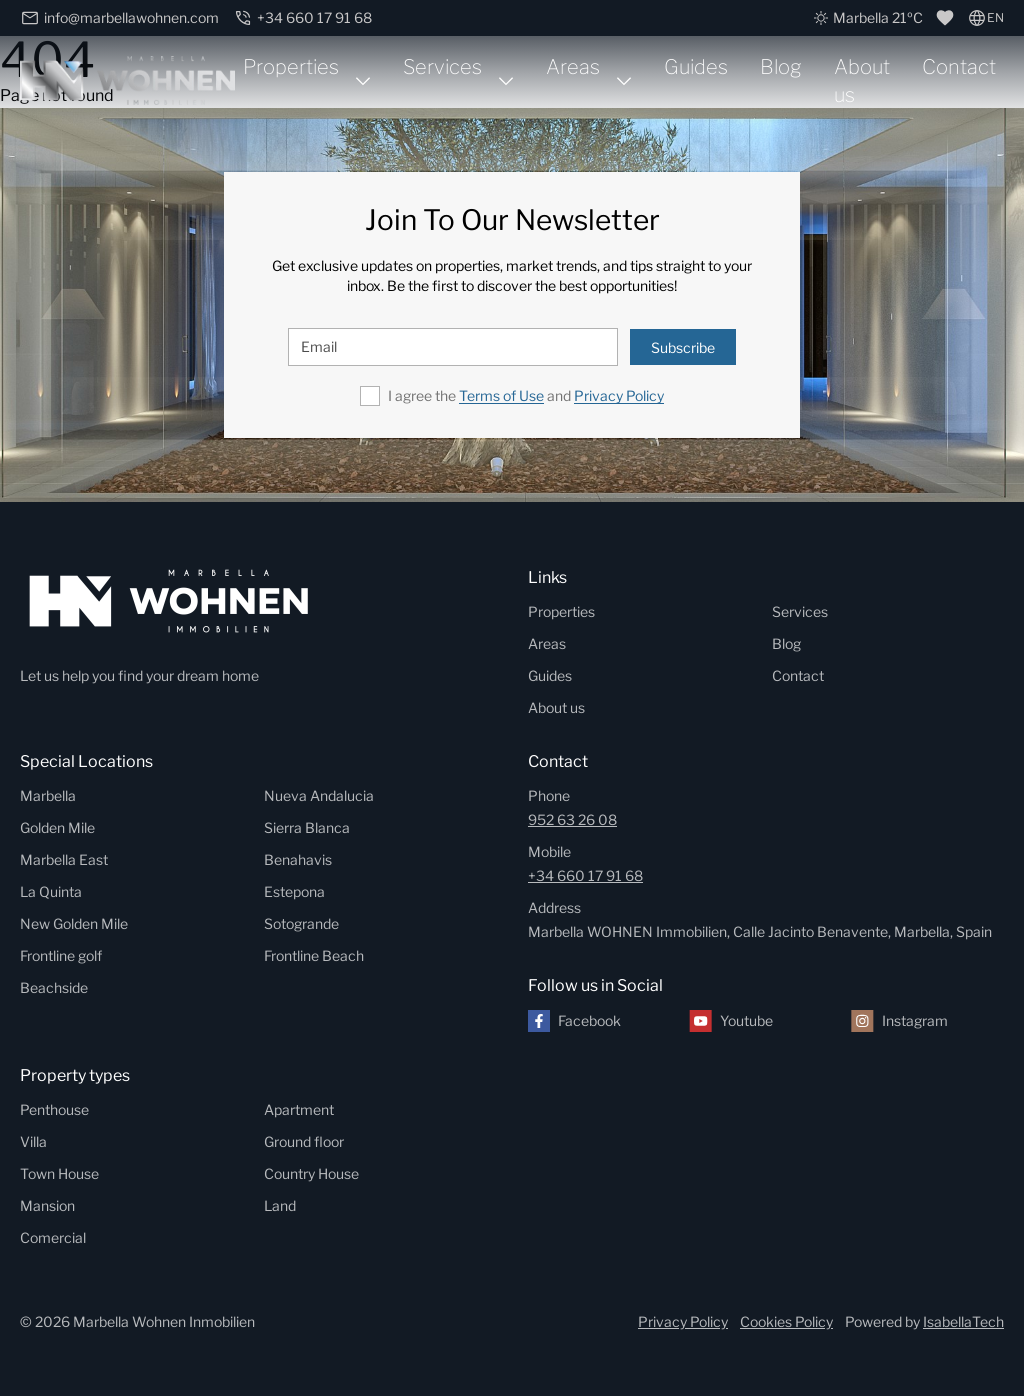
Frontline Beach (314, 955)
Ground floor (304, 1141)
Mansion (47, 1205)
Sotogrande (301, 923)
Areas (573, 67)
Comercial (53, 1237)
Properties (291, 67)
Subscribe (683, 347)
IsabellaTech (963, 1321)
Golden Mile (57, 827)
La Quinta (51, 891)
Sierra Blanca (307, 827)
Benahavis (298, 859)
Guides (696, 67)
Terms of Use (501, 395)
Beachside (54, 987)
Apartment (299, 1109)
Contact (959, 67)
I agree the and (526, 395)
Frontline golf (61, 955)
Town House (59, 1173)
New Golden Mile (74, 923)
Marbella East (64, 859)
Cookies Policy (786, 1321)
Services (442, 67)
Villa (33, 1141)
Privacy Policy (619, 395)
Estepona (294, 891)
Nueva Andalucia (319, 795)
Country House (311, 1173)
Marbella (48, 795)
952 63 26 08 (572, 819)
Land (280, 1205)
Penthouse (54, 1109)
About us (862, 81)
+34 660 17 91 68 (585, 875)
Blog (781, 67)
